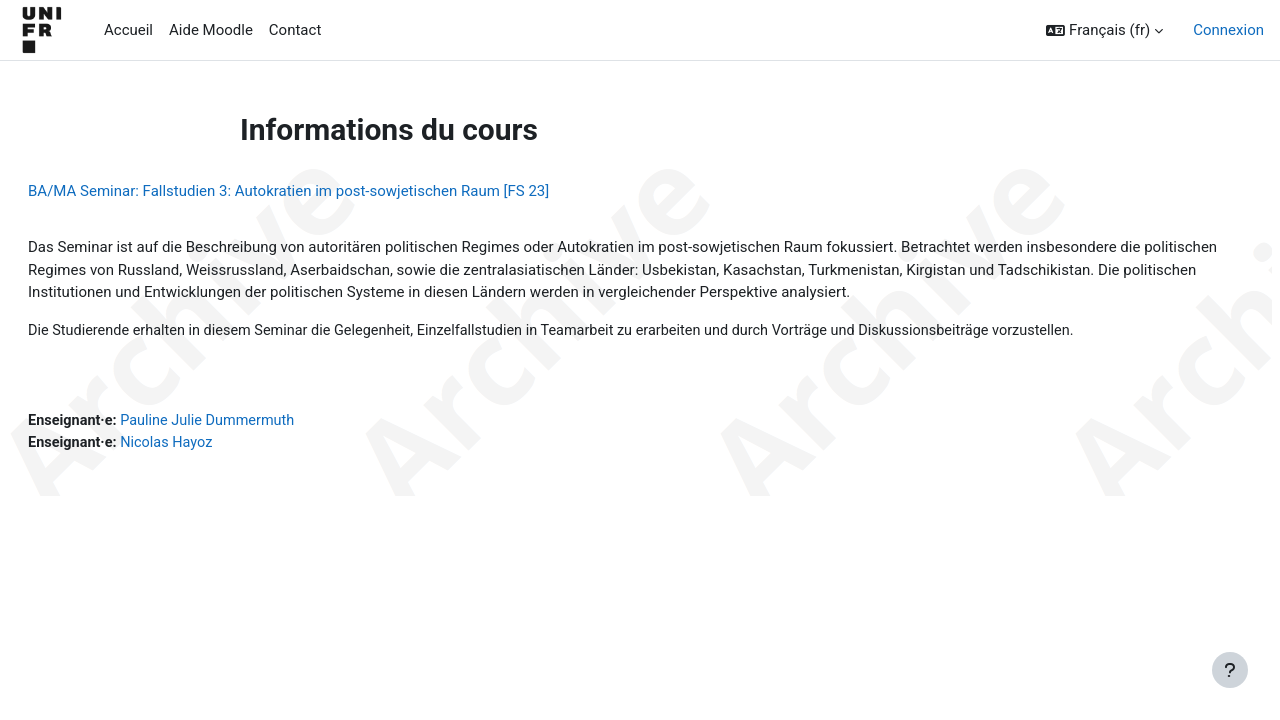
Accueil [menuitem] (128, 30)
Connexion (1228, 30)
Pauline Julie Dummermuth (262, 423)
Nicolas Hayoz (220, 445)
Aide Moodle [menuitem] (211, 30)
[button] (1104, 30)
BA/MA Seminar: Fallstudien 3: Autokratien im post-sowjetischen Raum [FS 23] (336, 191)
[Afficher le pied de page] (1230, 670)
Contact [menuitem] (295, 30)
